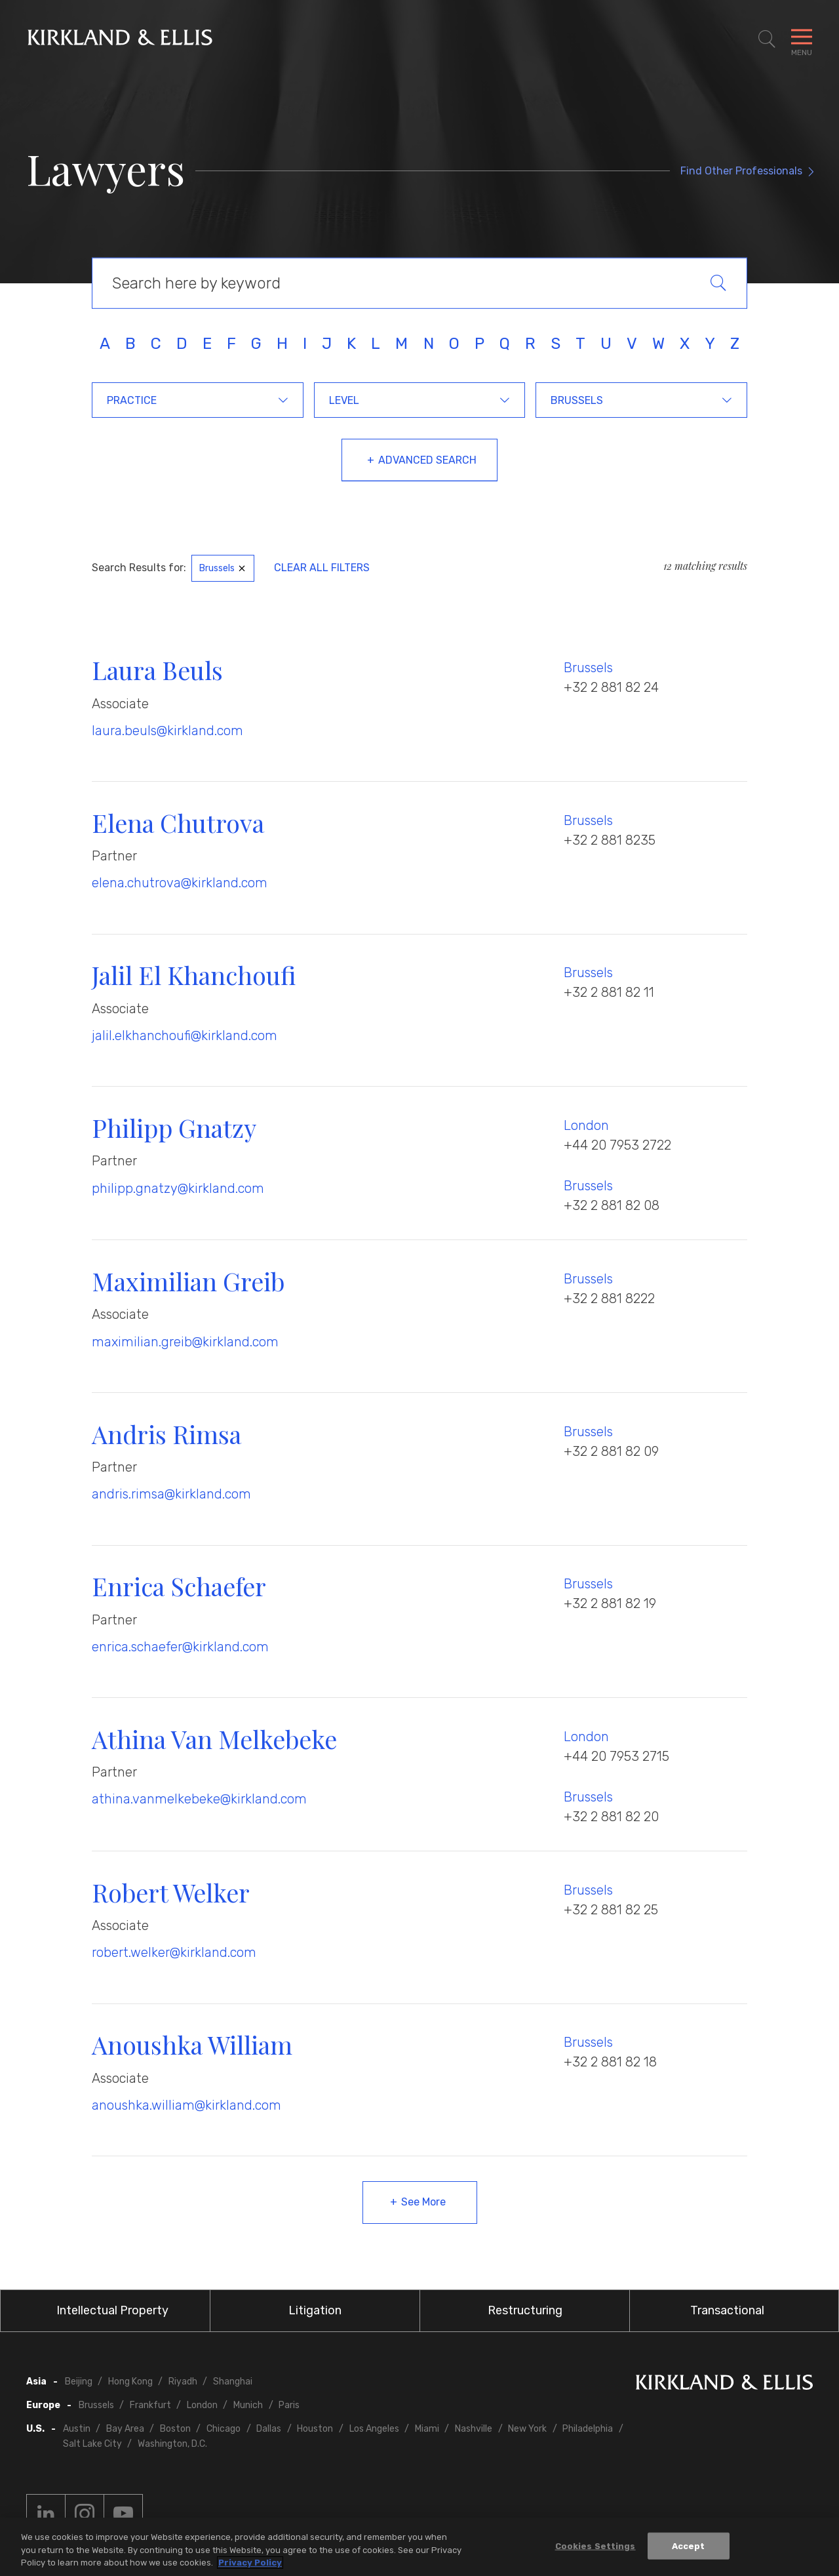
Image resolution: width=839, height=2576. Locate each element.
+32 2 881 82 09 (611, 1451)
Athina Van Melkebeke (214, 1739)
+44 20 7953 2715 (616, 1756)
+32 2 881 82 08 (611, 1205)
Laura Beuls (157, 670)
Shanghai (232, 2381)
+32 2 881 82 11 (609, 992)
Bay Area (125, 2428)
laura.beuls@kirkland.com (167, 730)
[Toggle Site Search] (767, 39)
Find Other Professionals (741, 171)
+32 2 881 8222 (609, 1298)
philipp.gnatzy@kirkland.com (178, 1188)
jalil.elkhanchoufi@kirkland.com (184, 1035)
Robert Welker (171, 1892)
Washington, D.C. (172, 2443)
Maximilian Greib (188, 1281)
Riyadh (182, 2381)
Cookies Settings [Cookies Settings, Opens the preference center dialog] (595, 2545)
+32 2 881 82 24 (611, 687)
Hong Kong (130, 2381)
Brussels (588, 667)
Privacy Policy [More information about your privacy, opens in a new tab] (250, 2562)
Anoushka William (192, 2044)
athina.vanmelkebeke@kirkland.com (199, 1799)
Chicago (223, 2428)
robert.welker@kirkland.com (174, 1952)
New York (527, 2428)
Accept (688, 2545)
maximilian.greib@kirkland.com (185, 1342)
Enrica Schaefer (179, 1586)
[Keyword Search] (419, 283)
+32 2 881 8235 (609, 840)
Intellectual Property (112, 2310)
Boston (175, 2428)
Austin (76, 2428)
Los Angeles (374, 2428)
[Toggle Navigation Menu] (801, 39)
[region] (419, 2547)
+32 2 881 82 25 (611, 1910)
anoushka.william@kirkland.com (186, 2105)
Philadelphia (587, 2428)
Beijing (78, 2381)
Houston (315, 2428)
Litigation (314, 2310)
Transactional (727, 2310)
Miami (427, 2428)
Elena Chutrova (178, 822)
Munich (248, 2405)
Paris (289, 2405)
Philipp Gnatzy (174, 1127)
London (586, 1125)
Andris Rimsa (166, 1434)
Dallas (268, 2428)
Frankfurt (150, 2405)
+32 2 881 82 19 (610, 1603)
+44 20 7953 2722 (617, 1145)
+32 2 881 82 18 (610, 2062)
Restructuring (525, 2310)
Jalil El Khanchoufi (194, 975)
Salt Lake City (92, 2443)
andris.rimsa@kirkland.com (171, 1494)
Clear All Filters (322, 567)
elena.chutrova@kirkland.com (179, 883)
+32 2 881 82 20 (611, 1816)
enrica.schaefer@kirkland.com (180, 1647)
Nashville (473, 2428)
